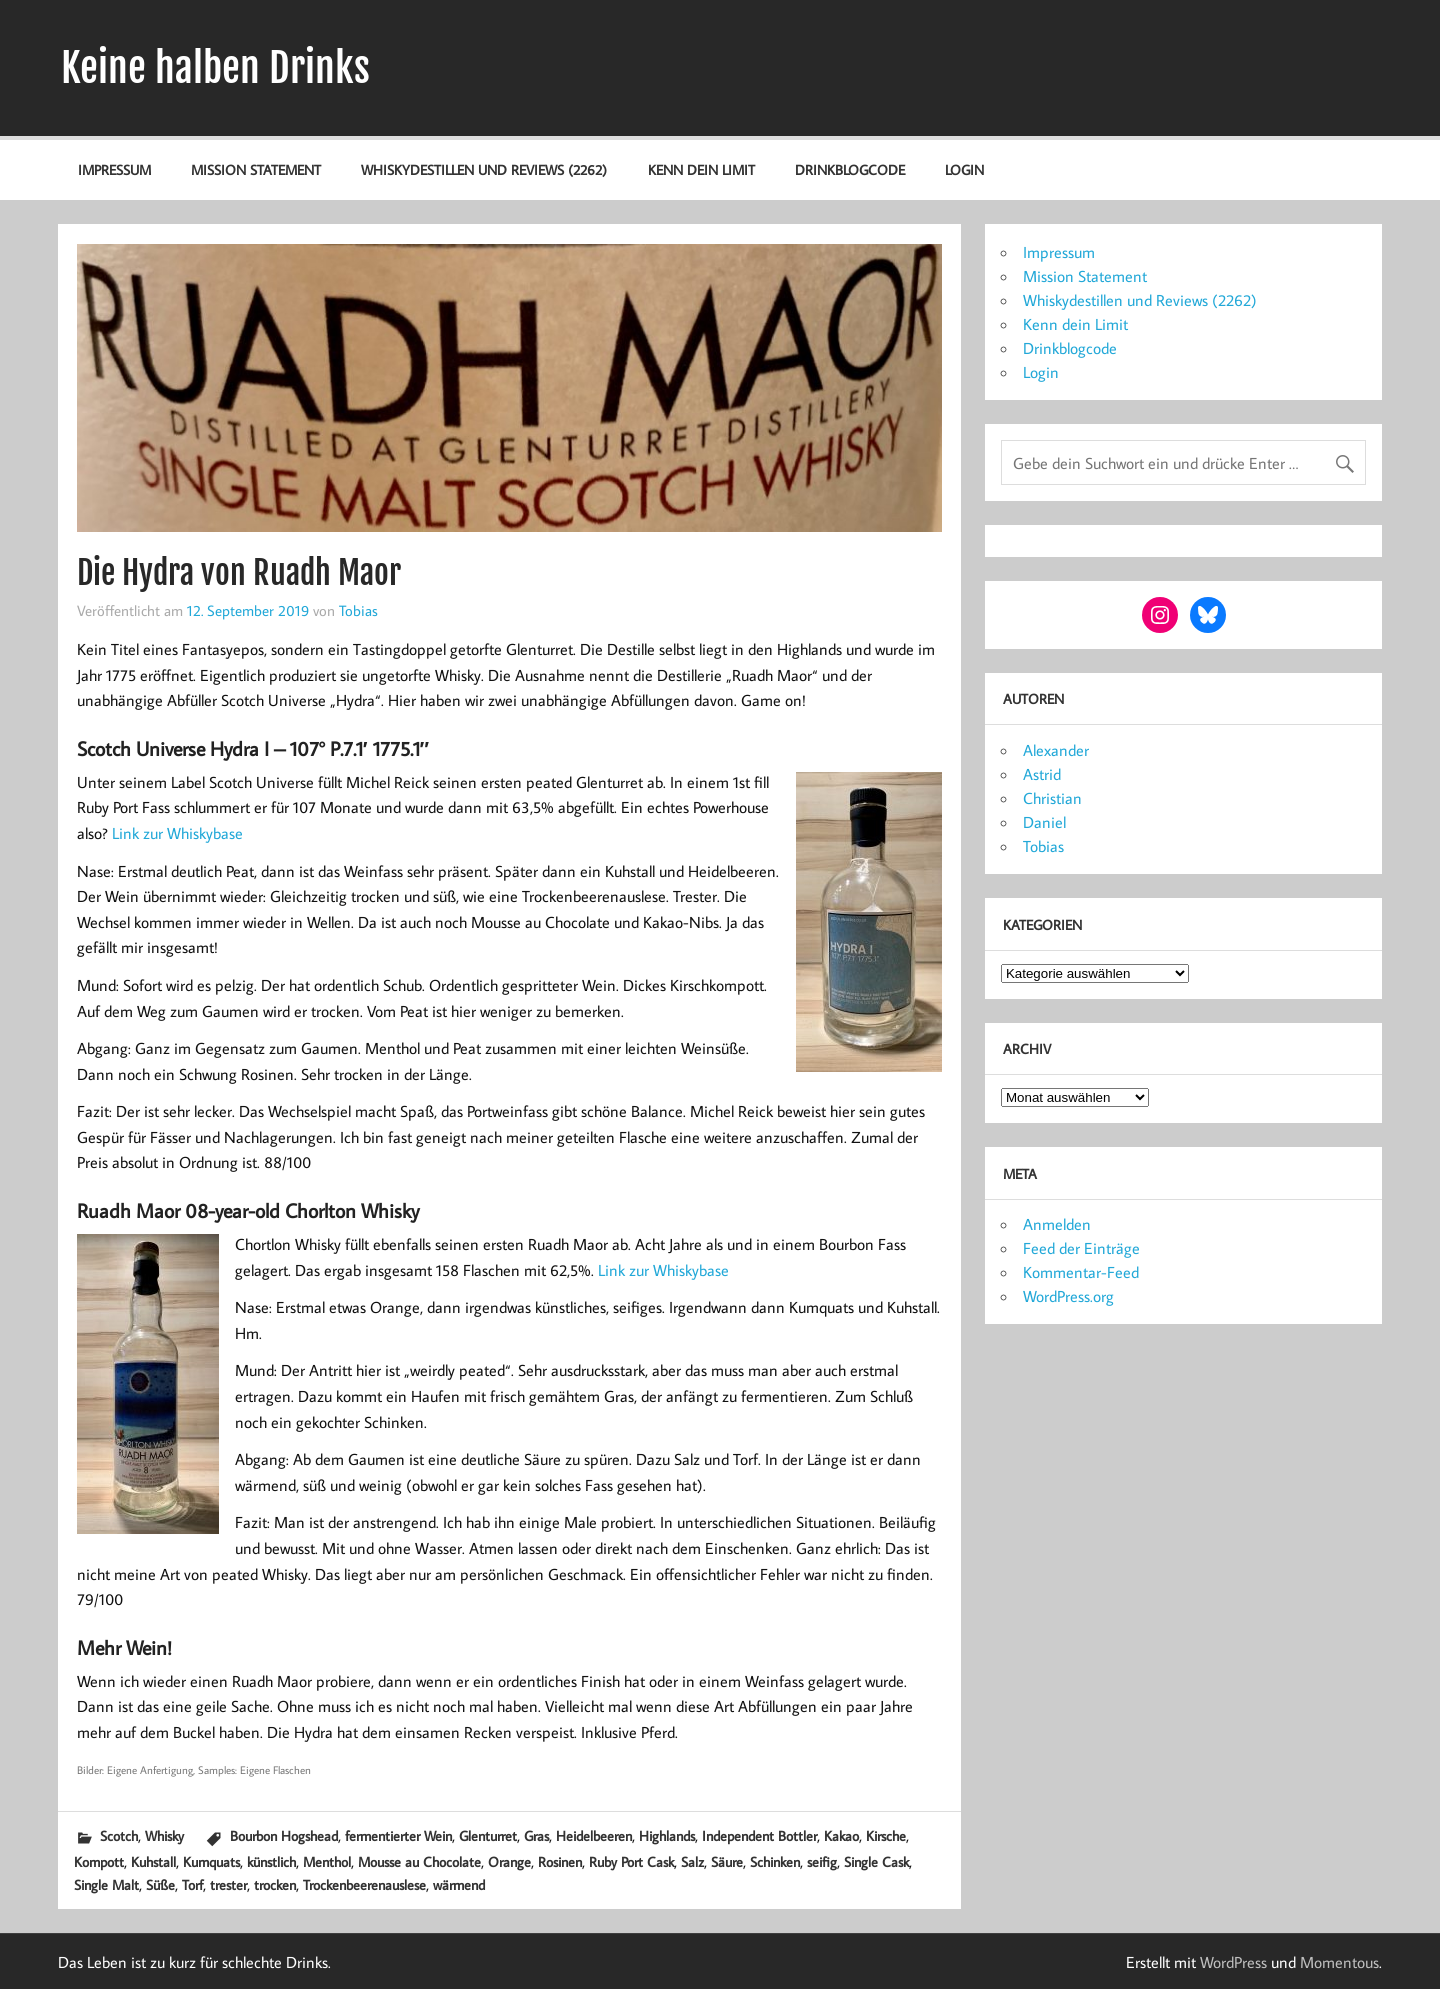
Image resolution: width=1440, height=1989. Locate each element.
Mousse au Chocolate (419, 1861)
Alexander (1056, 750)
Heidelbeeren (594, 1835)
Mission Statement (256, 169)
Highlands (667, 1835)
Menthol (327, 1861)
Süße (160, 1884)
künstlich (271, 1861)
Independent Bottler (759, 1835)
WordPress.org (1068, 1296)
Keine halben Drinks (215, 68)
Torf (192, 1884)
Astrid (1042, 774)
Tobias (358, 610)
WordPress (1233, 1962)
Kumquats (211, 1861)
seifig (822, 1861)
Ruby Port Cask (631, 1861)
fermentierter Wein (398, 1835)
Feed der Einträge (1081, 1248)
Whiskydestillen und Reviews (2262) (484, 169)
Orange (509, 1861)
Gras (536, 1835)
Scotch (119, 1835)
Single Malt (106, 1884)
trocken (275, 1884)
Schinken (775, 1861)
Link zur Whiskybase (177, 833)
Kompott (99, 1861)
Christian (1052, 798)
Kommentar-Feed (1081, 1272)
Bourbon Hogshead (284, 1835)
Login (964, 169)
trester (228, 1884)
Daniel (1044, 822)
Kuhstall (153, 1861)
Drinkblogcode (850, 169)
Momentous (1339, 1962)
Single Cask (876, 1861)
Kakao (841, 1835)
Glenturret (488, 1835)
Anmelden (1057, 1224)
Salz (692, 1861)
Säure (727, 1861)
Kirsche (886, 1835)
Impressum (114, 169)
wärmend (459, 1884)
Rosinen (560, 1861)
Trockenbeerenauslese (364, 1884)
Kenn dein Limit (701, 169)
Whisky (164, 1835)
